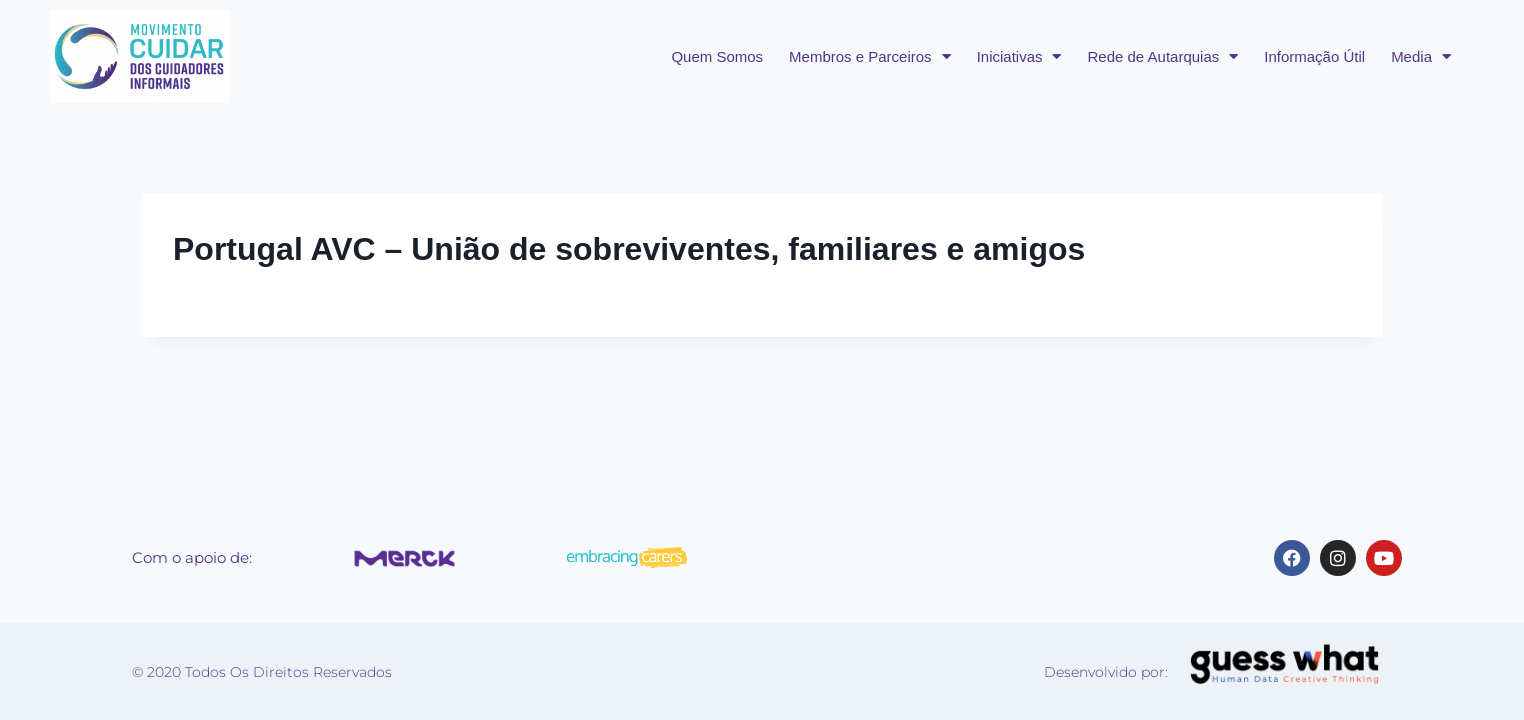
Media (1421, 56)
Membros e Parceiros (870, 56)
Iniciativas (1019, 56)
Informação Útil (1314, 56)
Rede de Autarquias (1162, 56)
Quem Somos (717, 56)
